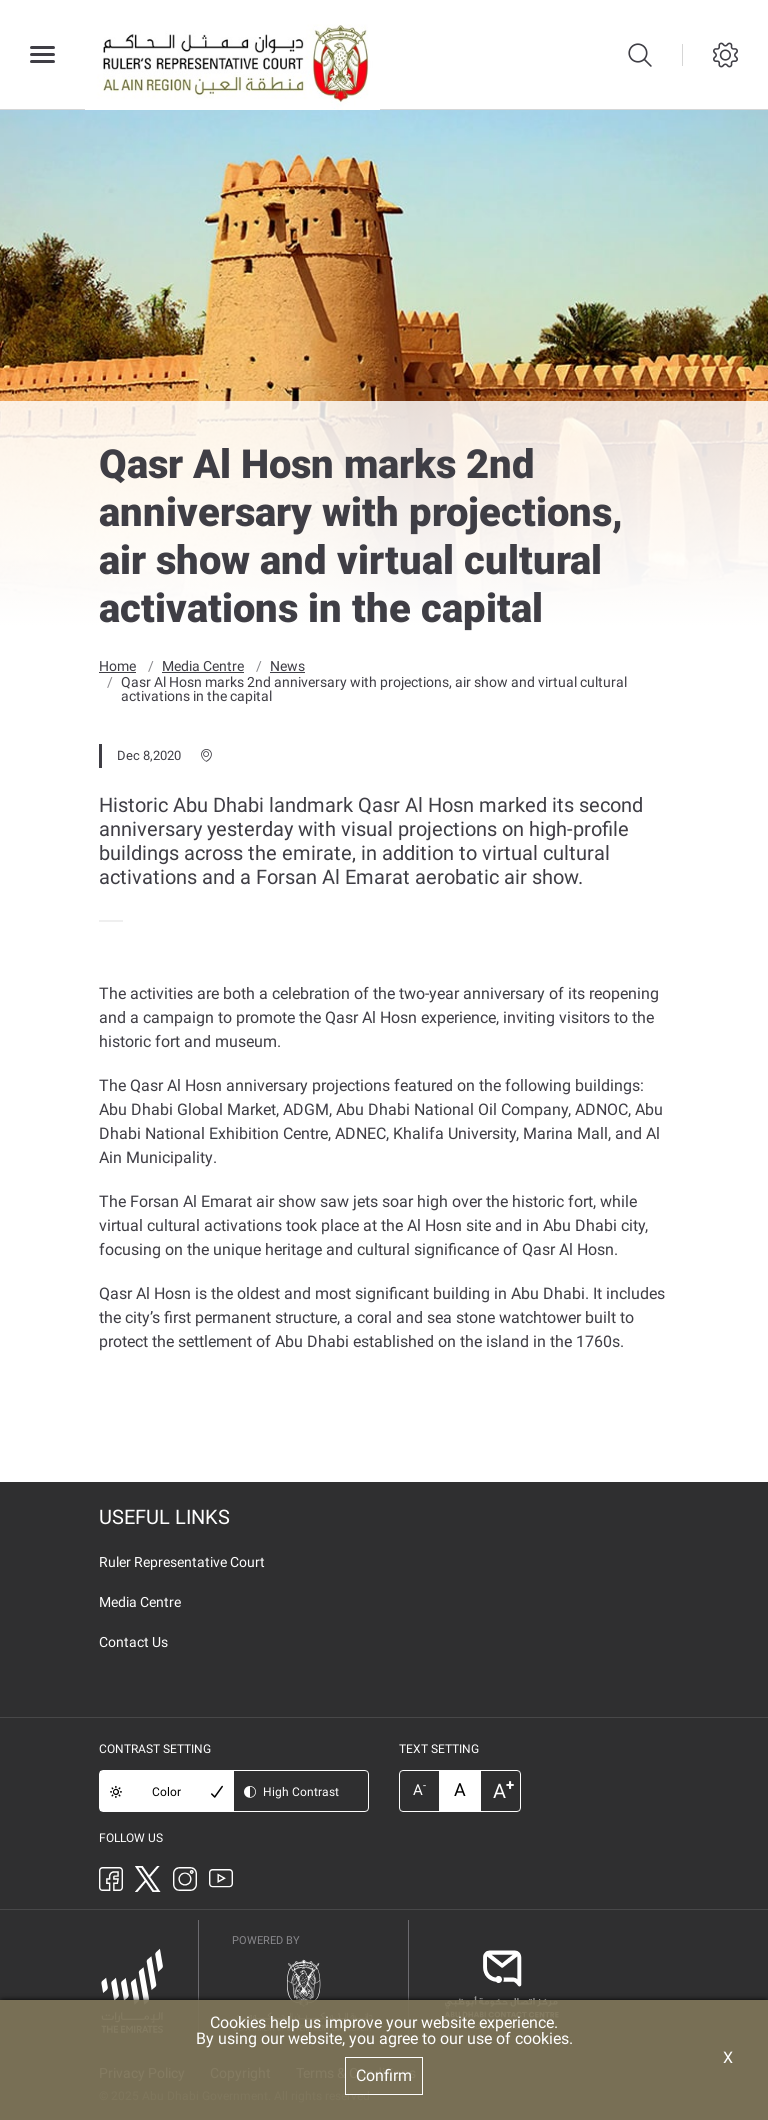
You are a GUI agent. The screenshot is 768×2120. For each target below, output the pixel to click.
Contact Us (133, 1641)
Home (117, 665)
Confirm (384, 2075)
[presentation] (105, 920)
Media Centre (203, 665)
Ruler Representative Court (182, 1561)
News (287, 665)
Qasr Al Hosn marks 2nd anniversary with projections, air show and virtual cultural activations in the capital (374, 688)
